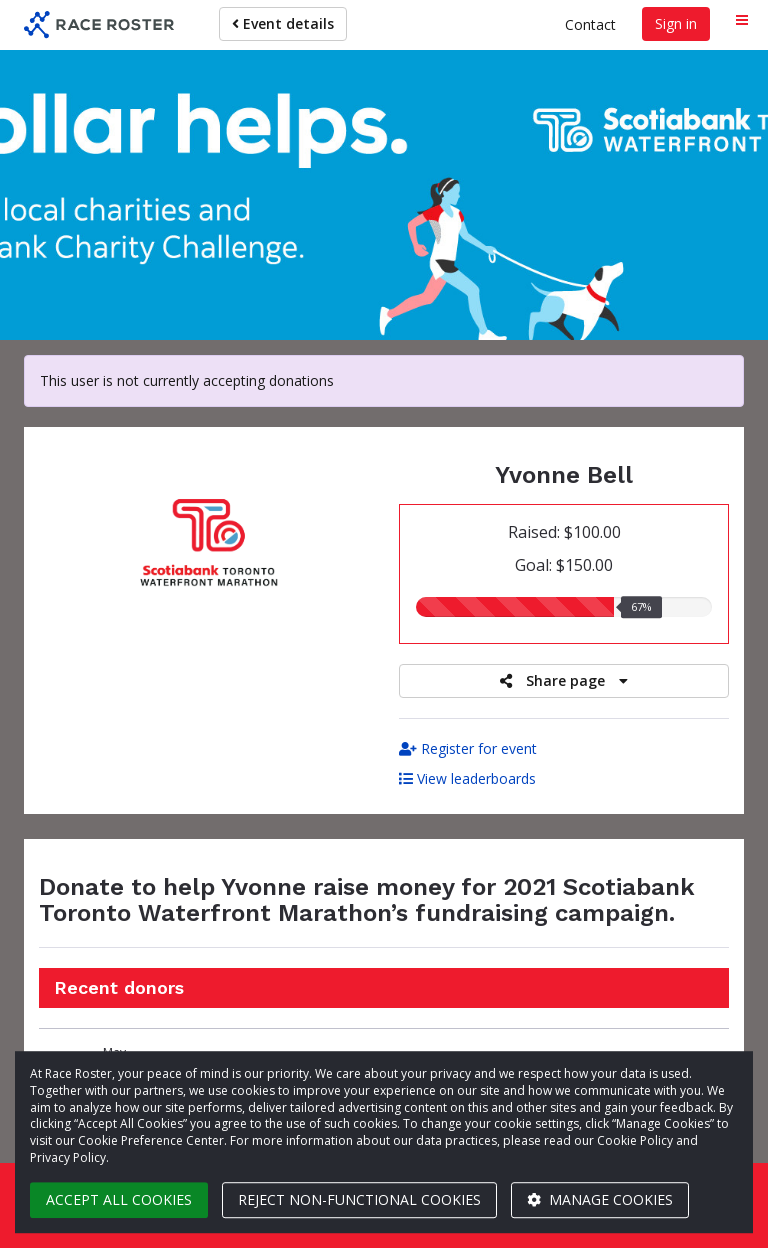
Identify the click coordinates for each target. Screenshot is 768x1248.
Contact (590, 24)
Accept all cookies (119, 1199)
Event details (283, 23)
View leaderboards (467, 778)
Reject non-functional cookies (359, 1199)
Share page (564, 680)
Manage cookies (600, 1199)
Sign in (676, 23)
